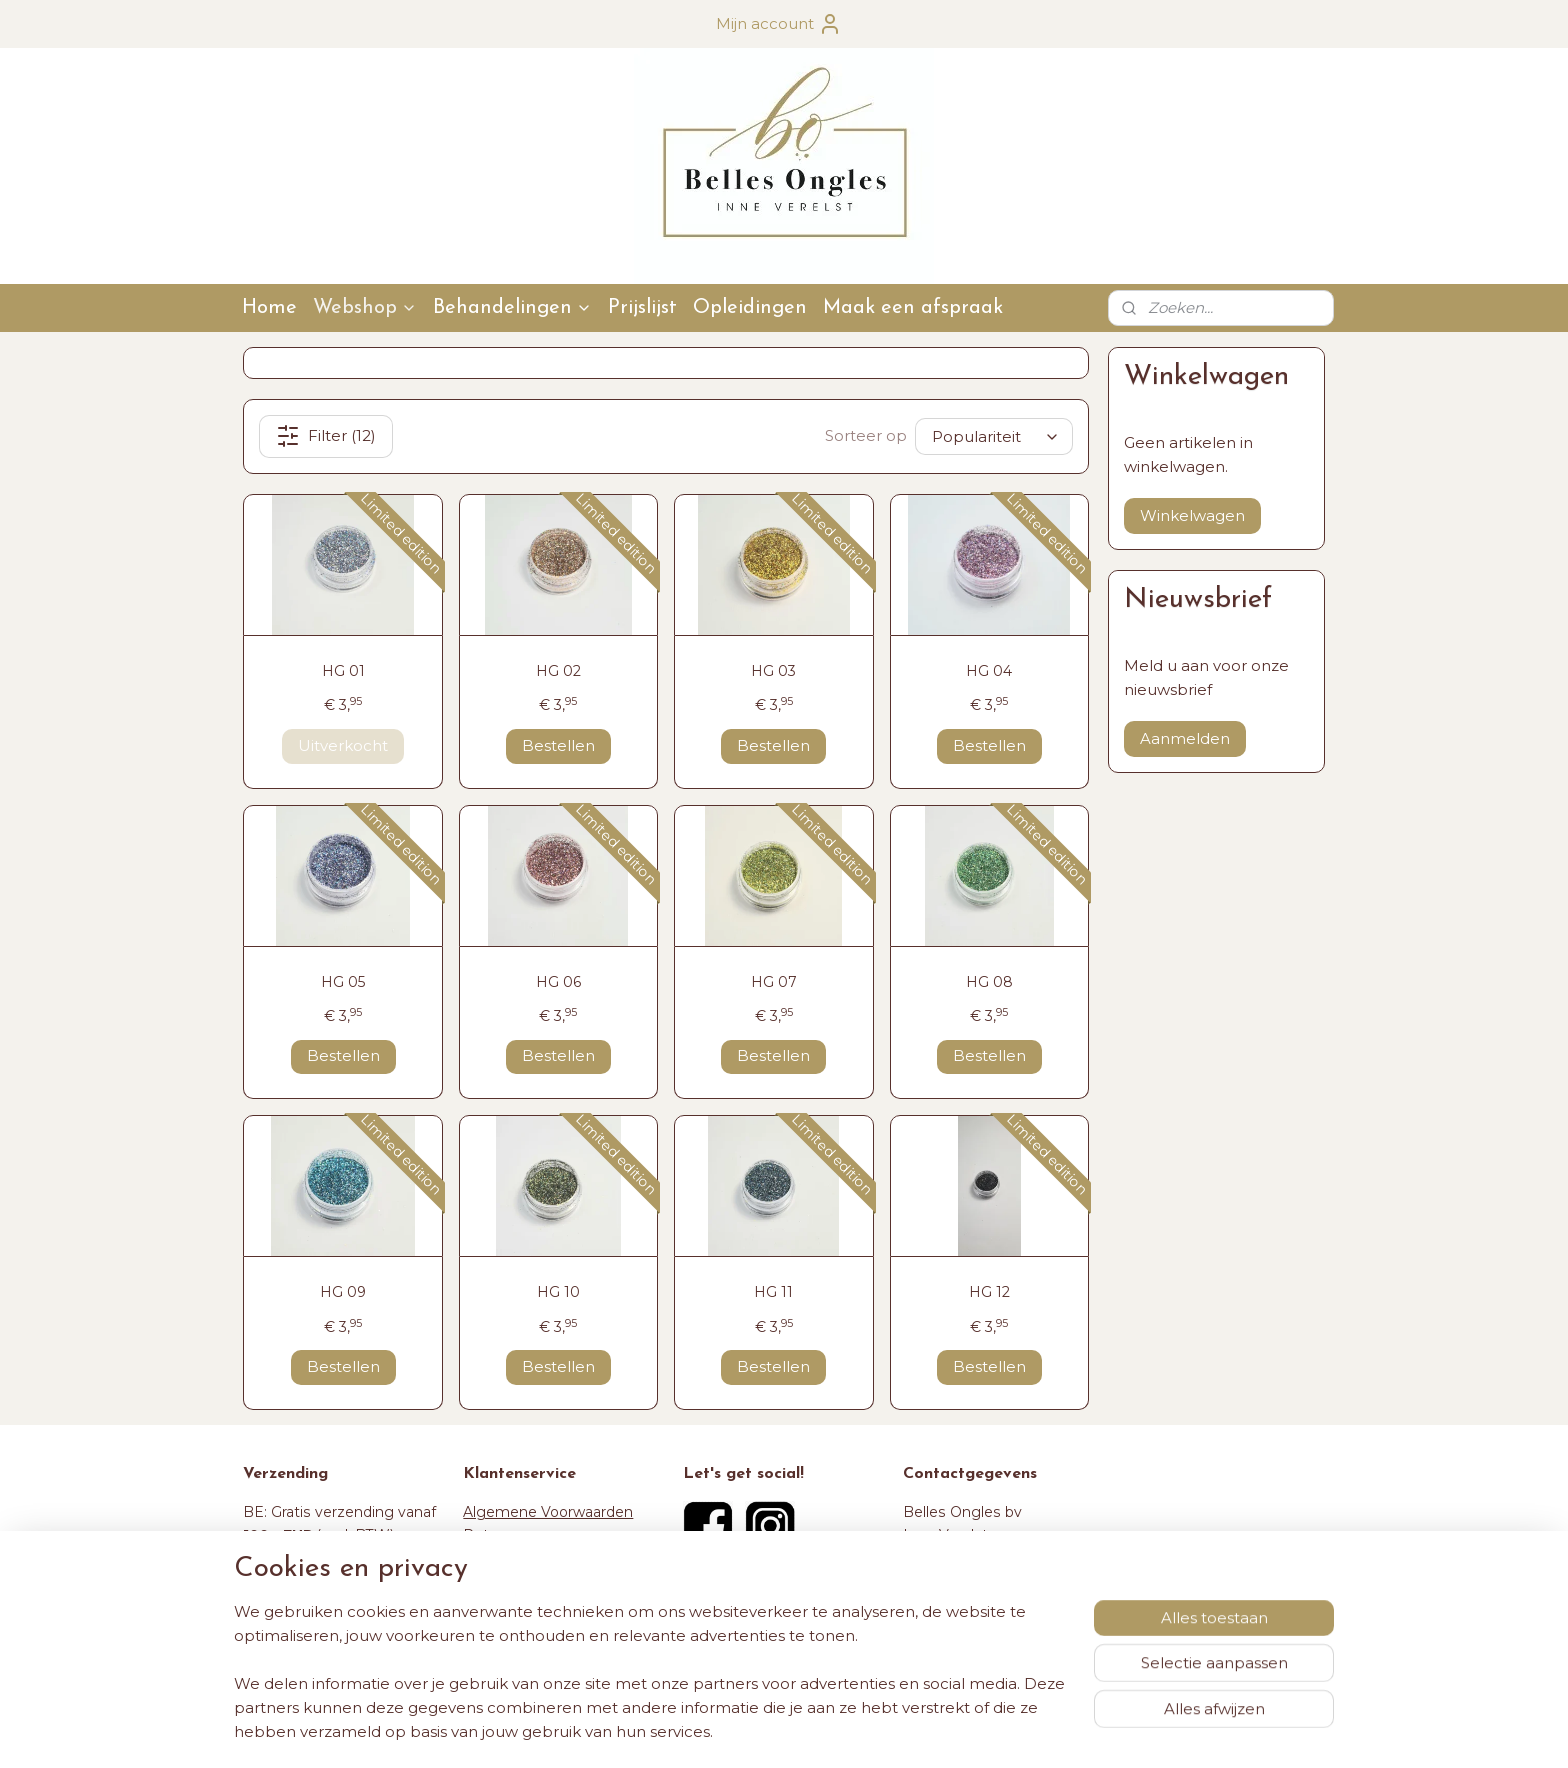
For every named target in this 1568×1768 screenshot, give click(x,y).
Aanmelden (1185, 738)
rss (756, 1731)
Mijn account (779, 24)
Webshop (365, 308)
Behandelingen (512, 308)
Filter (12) (326, 436)
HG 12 (989, 1292)
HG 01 (343, 671)
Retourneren (508, 1535)
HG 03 (773, 671)
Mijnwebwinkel (1005, 1731)
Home (269, 308)
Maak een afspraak (913, 308)
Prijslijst (642, 308)
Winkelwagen (1192, 515)
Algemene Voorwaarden (548, 1512)
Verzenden (501, 1557)
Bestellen (558, 745)
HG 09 (343, 1292)
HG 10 (558, 1292)
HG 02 (558, 671)
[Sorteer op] (994, 436)
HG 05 (343, 982)
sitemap (719, 1731)
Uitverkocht (343, 745)
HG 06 (558, 982)
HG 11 (773, 1292)
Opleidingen (750, 308)
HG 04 (989, 671)
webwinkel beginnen (830, 1731)
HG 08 (989, 982)
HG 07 (774, 982)
